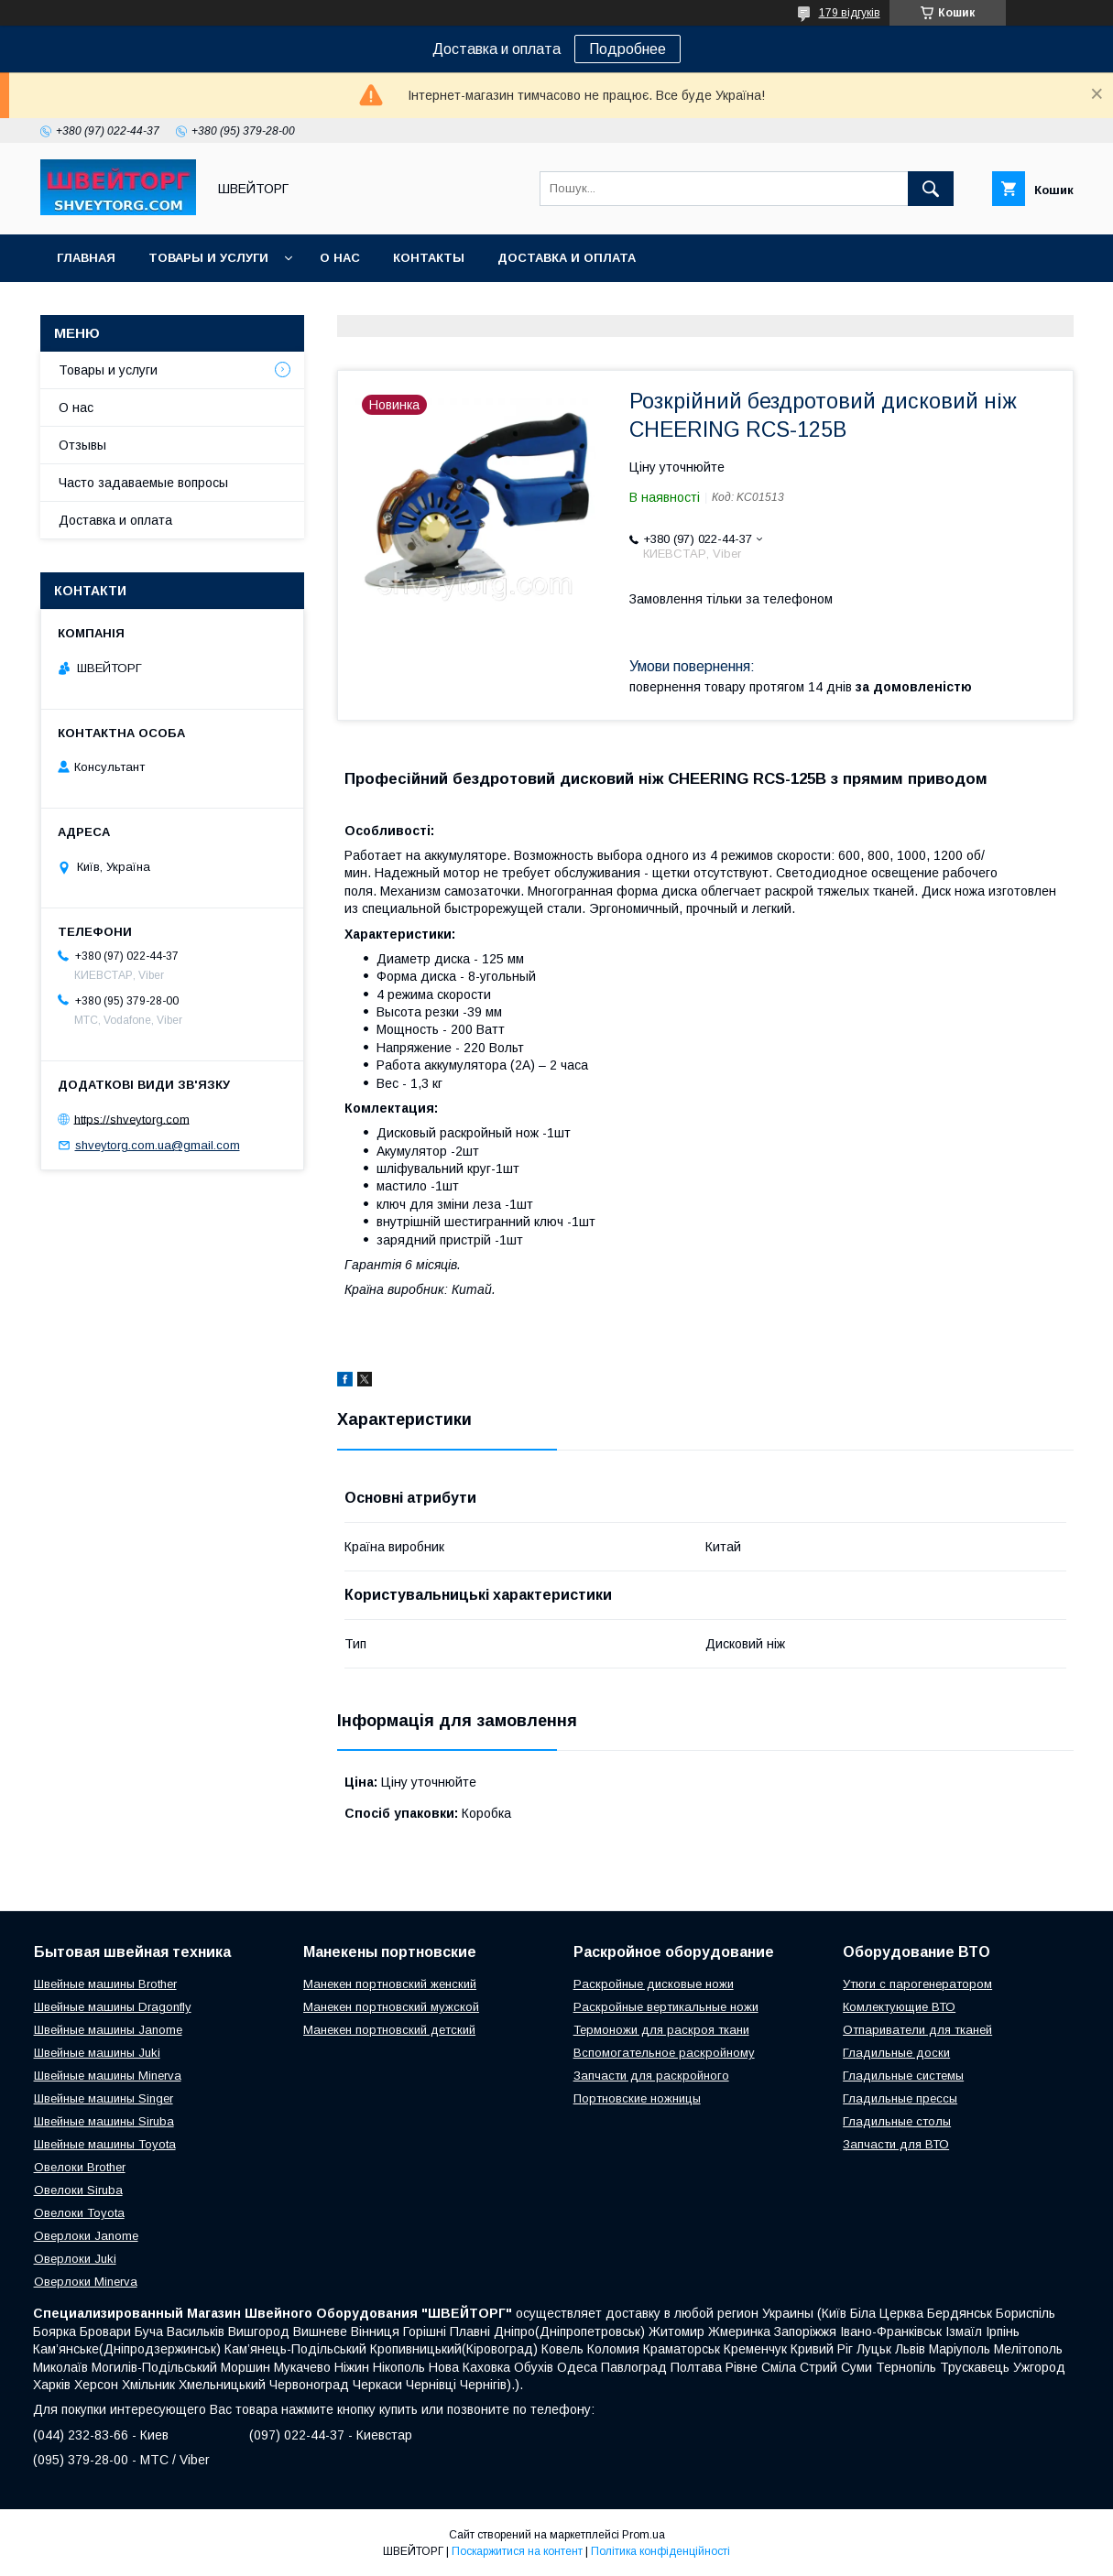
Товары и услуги (208, 258)
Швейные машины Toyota (105, 2144)
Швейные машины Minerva (107, 2075)
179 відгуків (849, 12)
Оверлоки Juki (75, 2259)
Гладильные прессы (900, 2098)
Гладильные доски (896, 2053)
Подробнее (627, 49)
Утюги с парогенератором (917, 1984)
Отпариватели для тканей (917, 2030)
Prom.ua (643, 2534)
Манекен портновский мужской (391, 2007)
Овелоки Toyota (79, 2213)
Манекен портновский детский (389, 2030)
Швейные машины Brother (105, 1984)
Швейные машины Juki (97, 2053)
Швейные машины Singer (103, 2098)
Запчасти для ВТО (896, 2144)
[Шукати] (931, 188)
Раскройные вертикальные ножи (665, 2007)
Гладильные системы (903, 2075)
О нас (340, 258)
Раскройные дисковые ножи (653, 1984)
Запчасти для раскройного (651, 2075)
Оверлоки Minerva (85, 2281)
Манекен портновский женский (389, 1984)
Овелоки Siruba (78, 2190)
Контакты (428, 258)
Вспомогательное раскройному (664, 2053)
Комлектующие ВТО (899, 2007)
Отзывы (82, 445)
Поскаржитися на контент (517, 2551)
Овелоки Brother (79, 2167)
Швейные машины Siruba (104, 2121)
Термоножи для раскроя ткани (661, 2030)
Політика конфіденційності (660, 2551)
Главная (86, 258)
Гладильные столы (897, 2121)
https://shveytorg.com (132, 1118)
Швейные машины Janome (108, 2030)
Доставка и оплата (566, 258)
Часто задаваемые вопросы (143, 482)
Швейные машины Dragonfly (112, 2007)
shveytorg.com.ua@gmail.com (157, 1145)
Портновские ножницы (637, 2098)
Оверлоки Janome (86, 2236)
